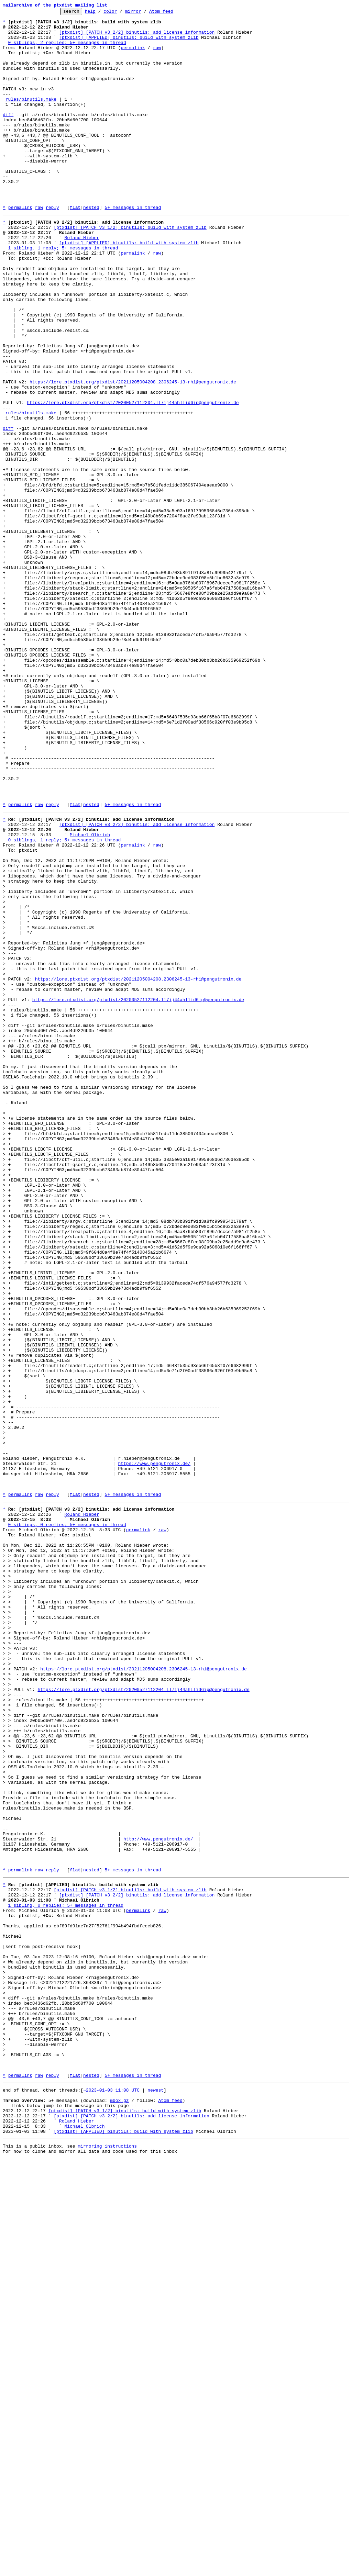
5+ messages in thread (132, 247)
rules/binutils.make (31, 117)
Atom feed (172, 13)
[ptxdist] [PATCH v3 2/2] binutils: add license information (136, 37)
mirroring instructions (107, 2562)
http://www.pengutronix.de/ (158, 2199)
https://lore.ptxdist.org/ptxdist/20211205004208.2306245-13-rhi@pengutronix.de (133, 455)
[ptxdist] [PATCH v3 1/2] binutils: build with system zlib (130, 269)
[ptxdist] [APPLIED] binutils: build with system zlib (129, 43)
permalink (133, 56)
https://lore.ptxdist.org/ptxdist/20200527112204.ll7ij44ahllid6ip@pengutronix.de (133, 480)
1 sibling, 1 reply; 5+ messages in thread (63, 294)
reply (52, 247)
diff (8, 136)
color (121, 13)
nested (91, 247)
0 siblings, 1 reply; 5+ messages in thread (64, 1002)
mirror (144, 13)
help (101, 13)
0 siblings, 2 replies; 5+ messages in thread (67, 49)
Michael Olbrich (90, 996)
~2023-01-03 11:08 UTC (111, 2497)
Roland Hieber (81, 282)
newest (155, 2497)
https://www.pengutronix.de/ (154, 1751)
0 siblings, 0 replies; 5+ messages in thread (67, 1822)
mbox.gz (119, 2509)
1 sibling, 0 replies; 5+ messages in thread (65, 2277)
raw (157, 56)
